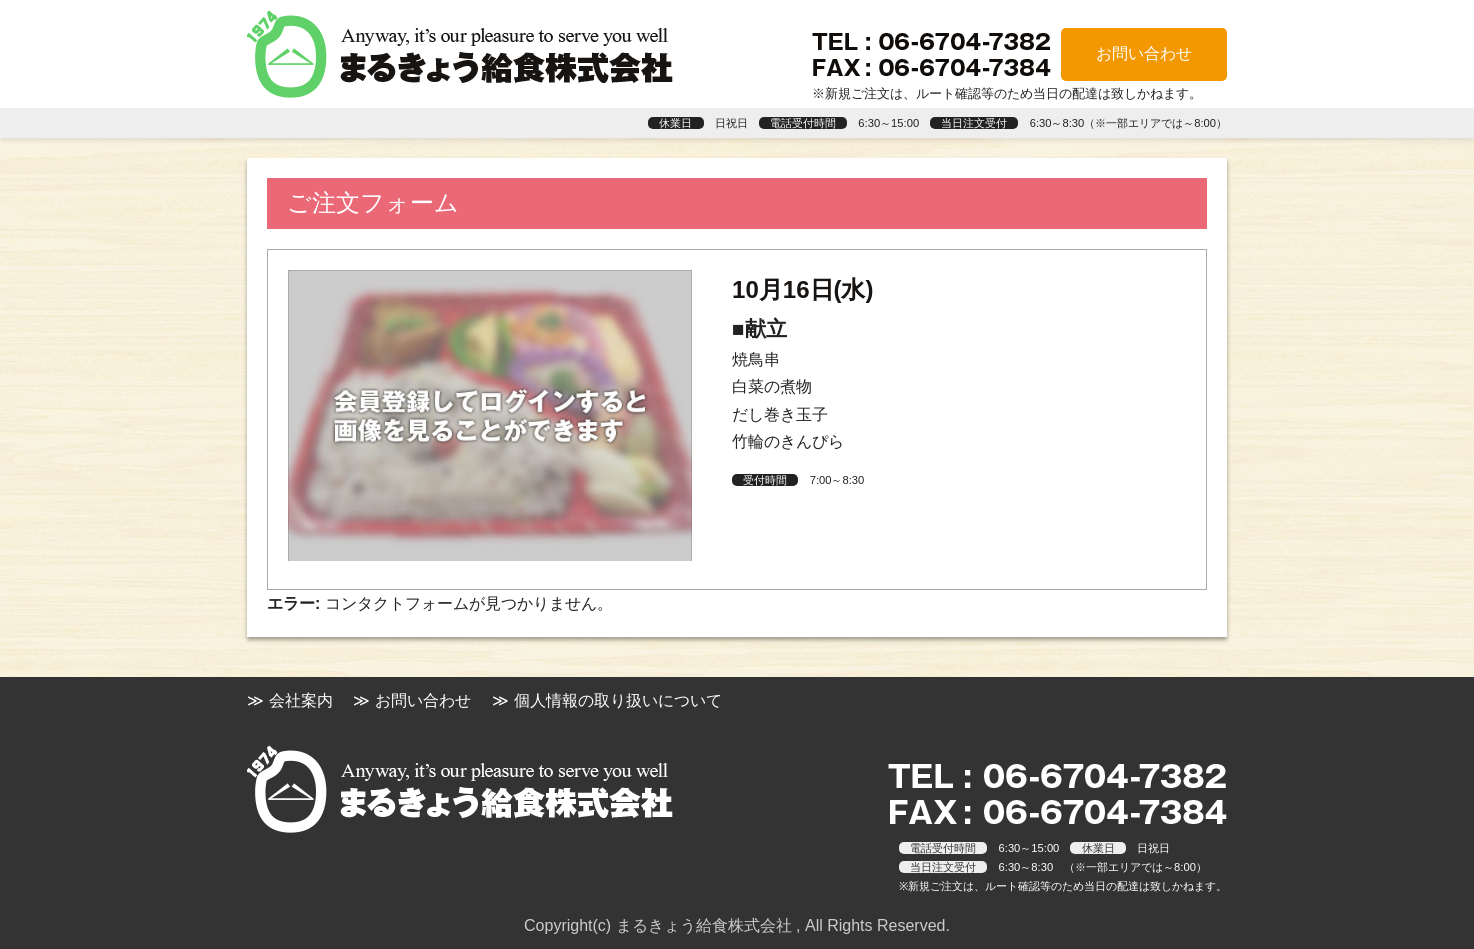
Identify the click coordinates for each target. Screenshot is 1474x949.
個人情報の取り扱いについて (618, 700)
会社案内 (301, 700)
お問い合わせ (1144, 53)
